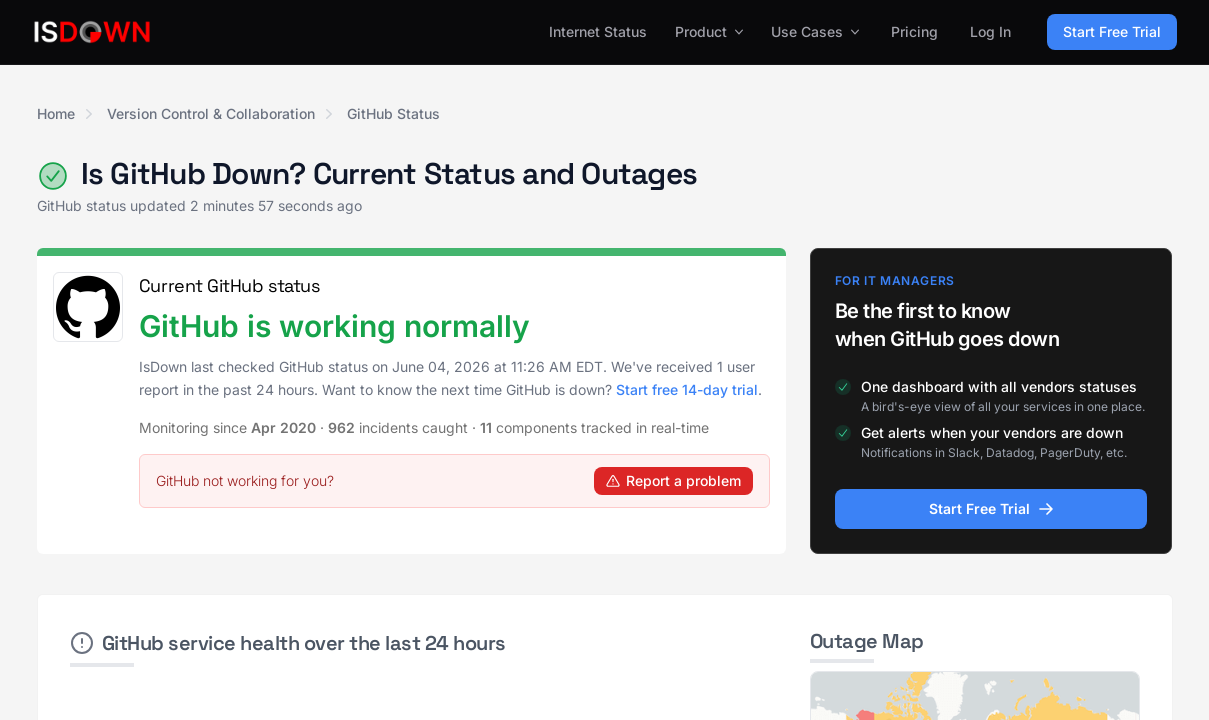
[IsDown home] (92, 32)
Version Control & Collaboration (211, 113)
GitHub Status (393, 113)
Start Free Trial (1112, 31)
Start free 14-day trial (687, 389)
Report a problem (673, 480)
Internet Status (598, 31)
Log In (990, 31)
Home (56, 113)
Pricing (914, 31)
